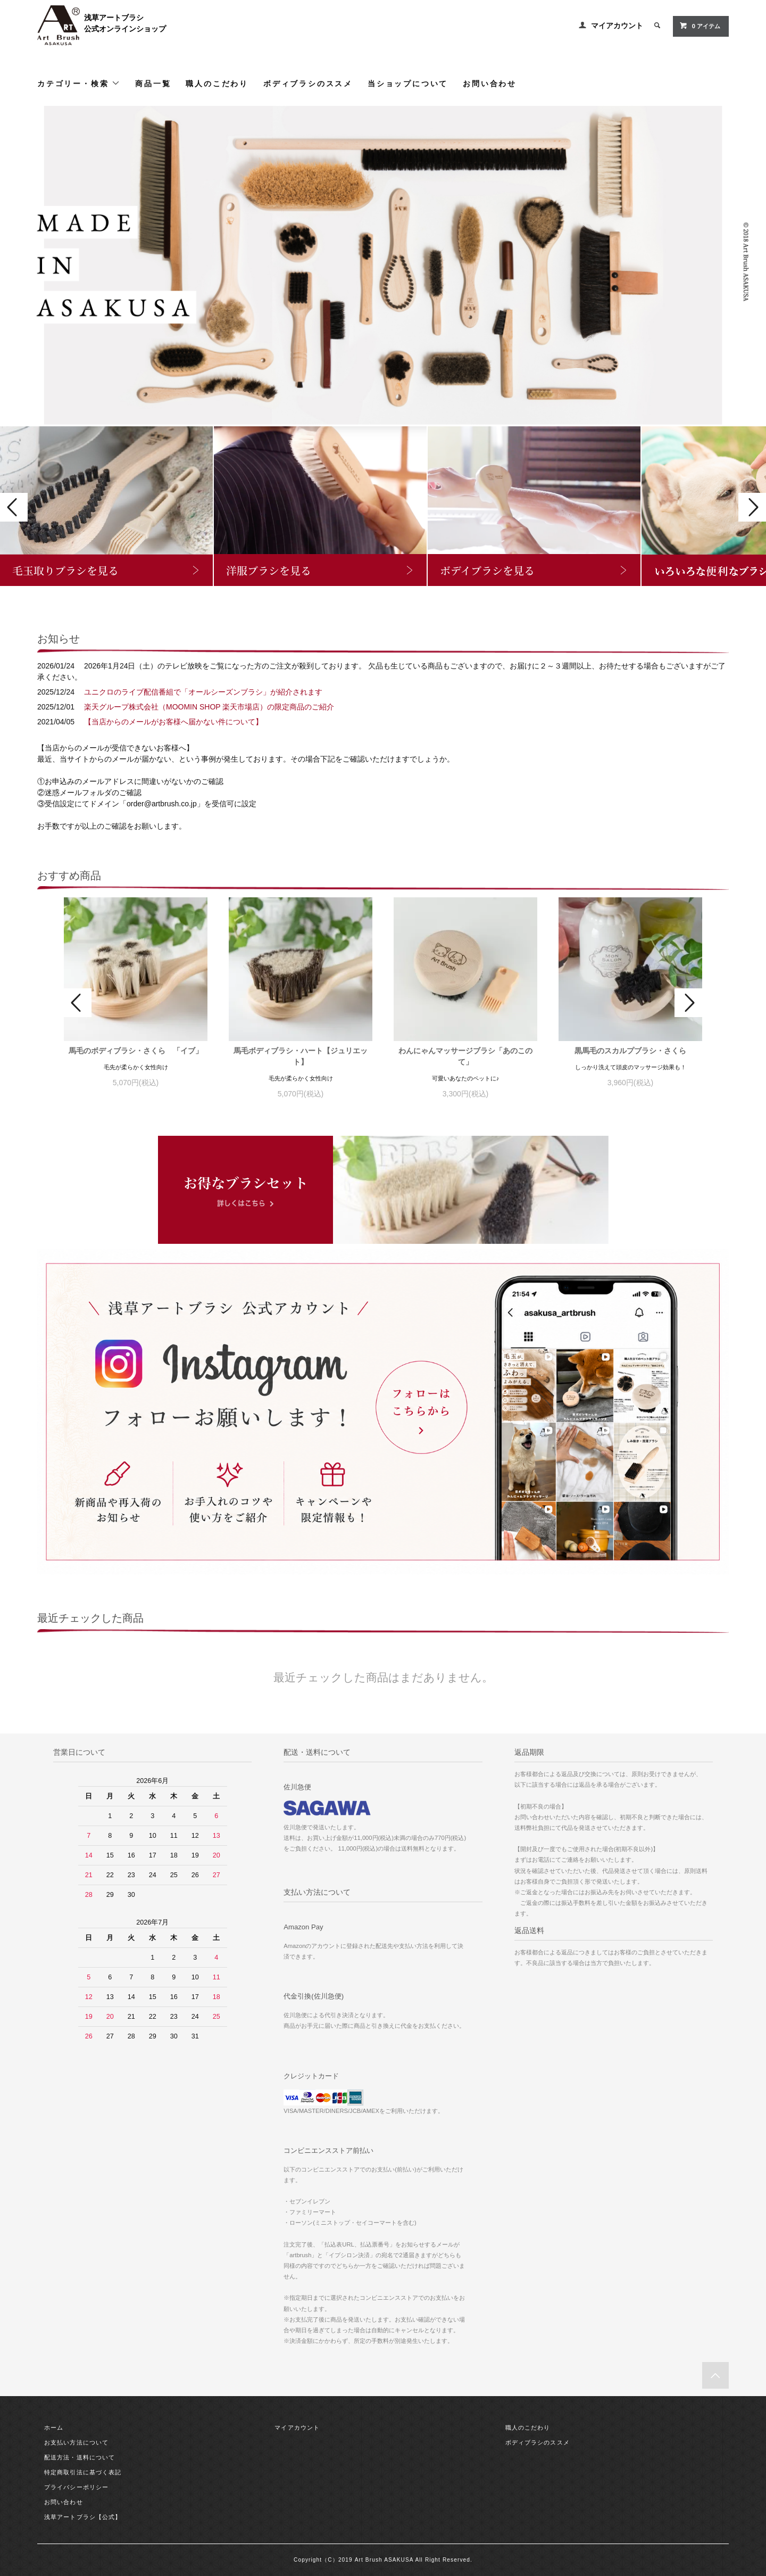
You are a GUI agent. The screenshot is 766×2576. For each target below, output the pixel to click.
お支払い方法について (76, 2442)
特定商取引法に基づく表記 (82, 2472)
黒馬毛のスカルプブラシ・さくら (630, 1050)
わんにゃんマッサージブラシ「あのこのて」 (465, 1056)
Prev (14, 507)
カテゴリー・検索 (78, 83)
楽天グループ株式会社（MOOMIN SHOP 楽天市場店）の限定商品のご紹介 (209, 707)
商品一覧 (153, 83)
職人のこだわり (217, 83)
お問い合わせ (490, 83)
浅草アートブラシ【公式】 (82, 2517)
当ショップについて (408, 83)
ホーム (53, 2427)
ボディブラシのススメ (308, 83)
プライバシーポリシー (76, 2487)
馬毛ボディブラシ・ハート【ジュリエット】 (301, 1056)
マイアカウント (617, 25)
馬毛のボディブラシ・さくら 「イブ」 (136, 1050)
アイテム (699, 25)
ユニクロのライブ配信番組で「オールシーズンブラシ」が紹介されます (203, 692)
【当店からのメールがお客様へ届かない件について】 (173, 721)
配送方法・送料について (79, 2457)
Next (752, 507)
